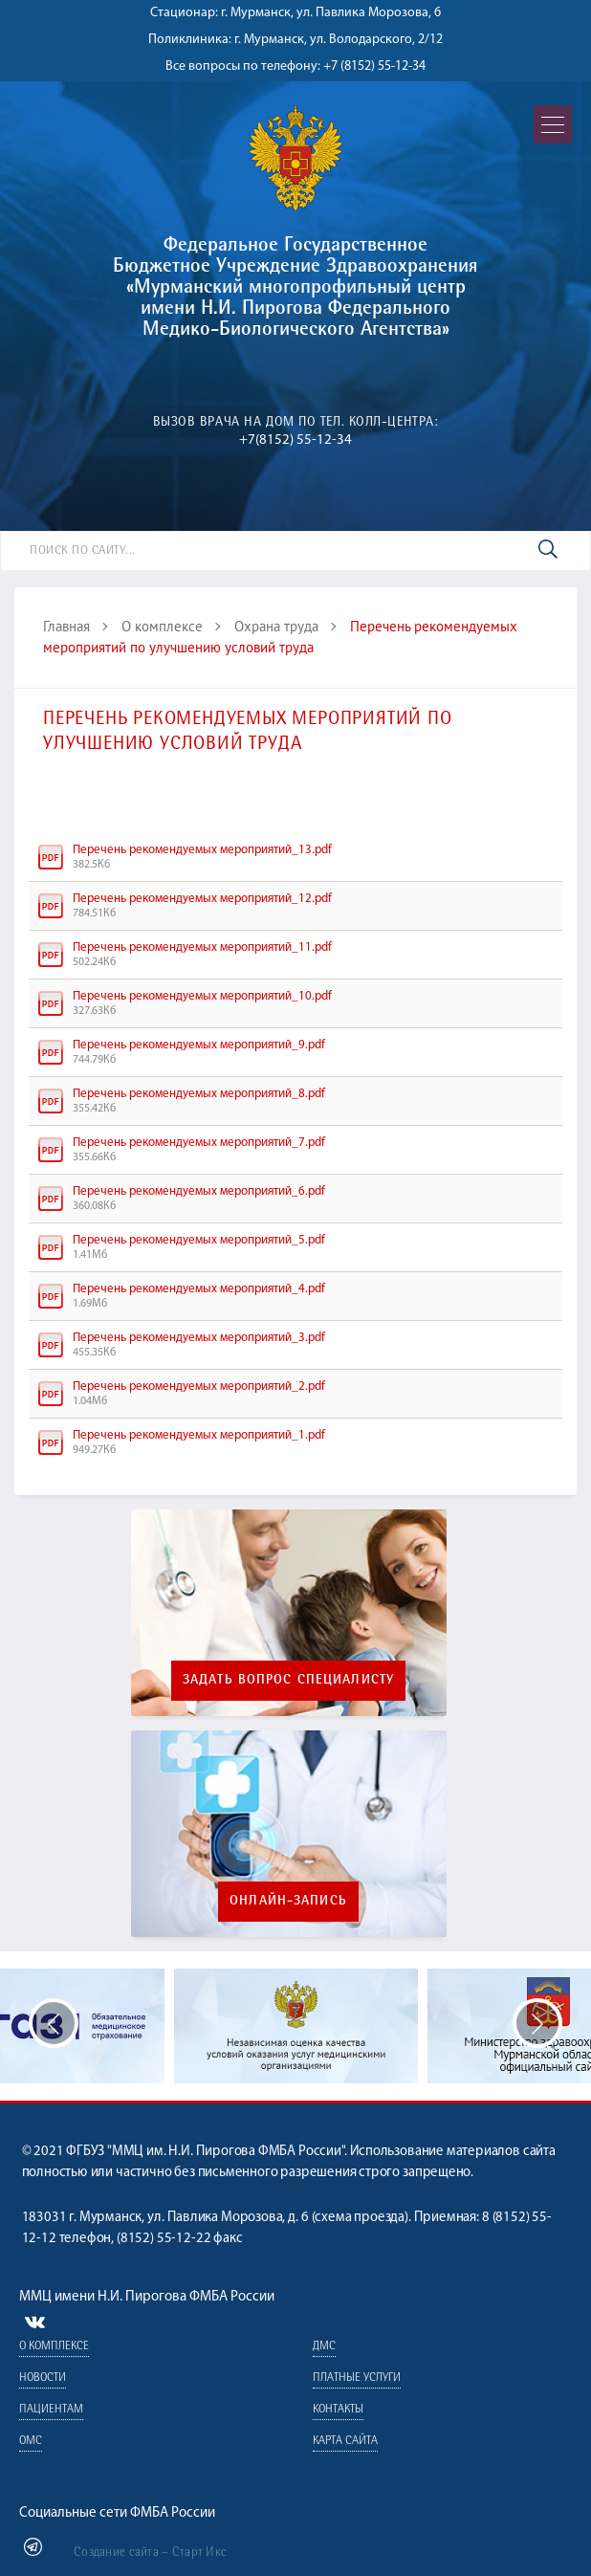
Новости (42, 2378)
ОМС (30, 2441)
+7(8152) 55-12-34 (295, 440)
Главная (66, 626)
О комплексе (162, 626)
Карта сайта (344, 2441)
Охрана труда (276, 626)
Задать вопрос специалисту (288, 1680)
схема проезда (360, 2218)
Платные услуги (356, 2378)
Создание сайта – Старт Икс (150, 2553)
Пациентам (51, 2410)
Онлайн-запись (288, 1901)
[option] (296, 2026)
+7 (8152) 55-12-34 (374, 66)
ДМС (323, 2347)
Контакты (337, 2410)
